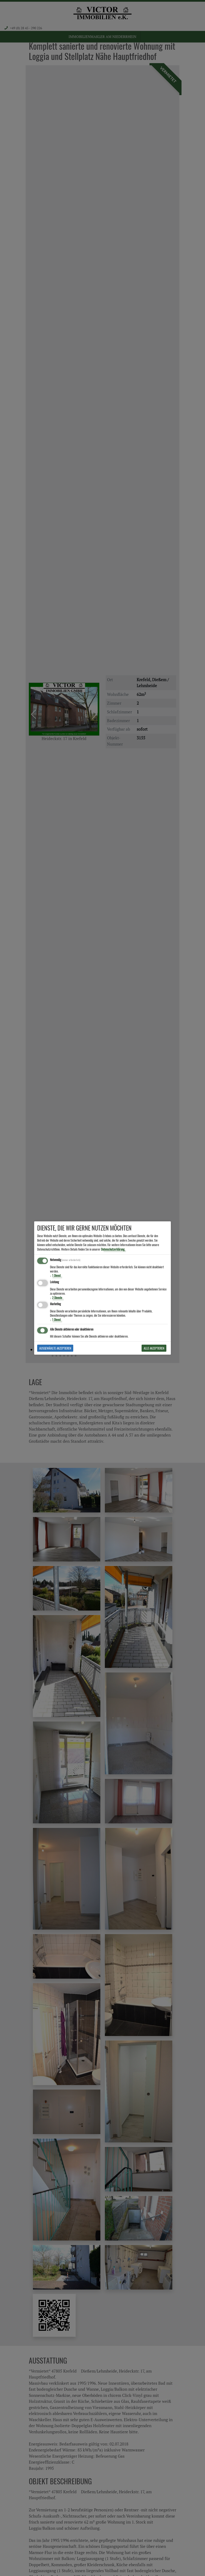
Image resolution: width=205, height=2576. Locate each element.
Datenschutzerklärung (112, 1249)
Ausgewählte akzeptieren (55, 1348)
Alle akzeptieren (154, 1348)
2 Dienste (56, 1297)
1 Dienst (55, 1275)
